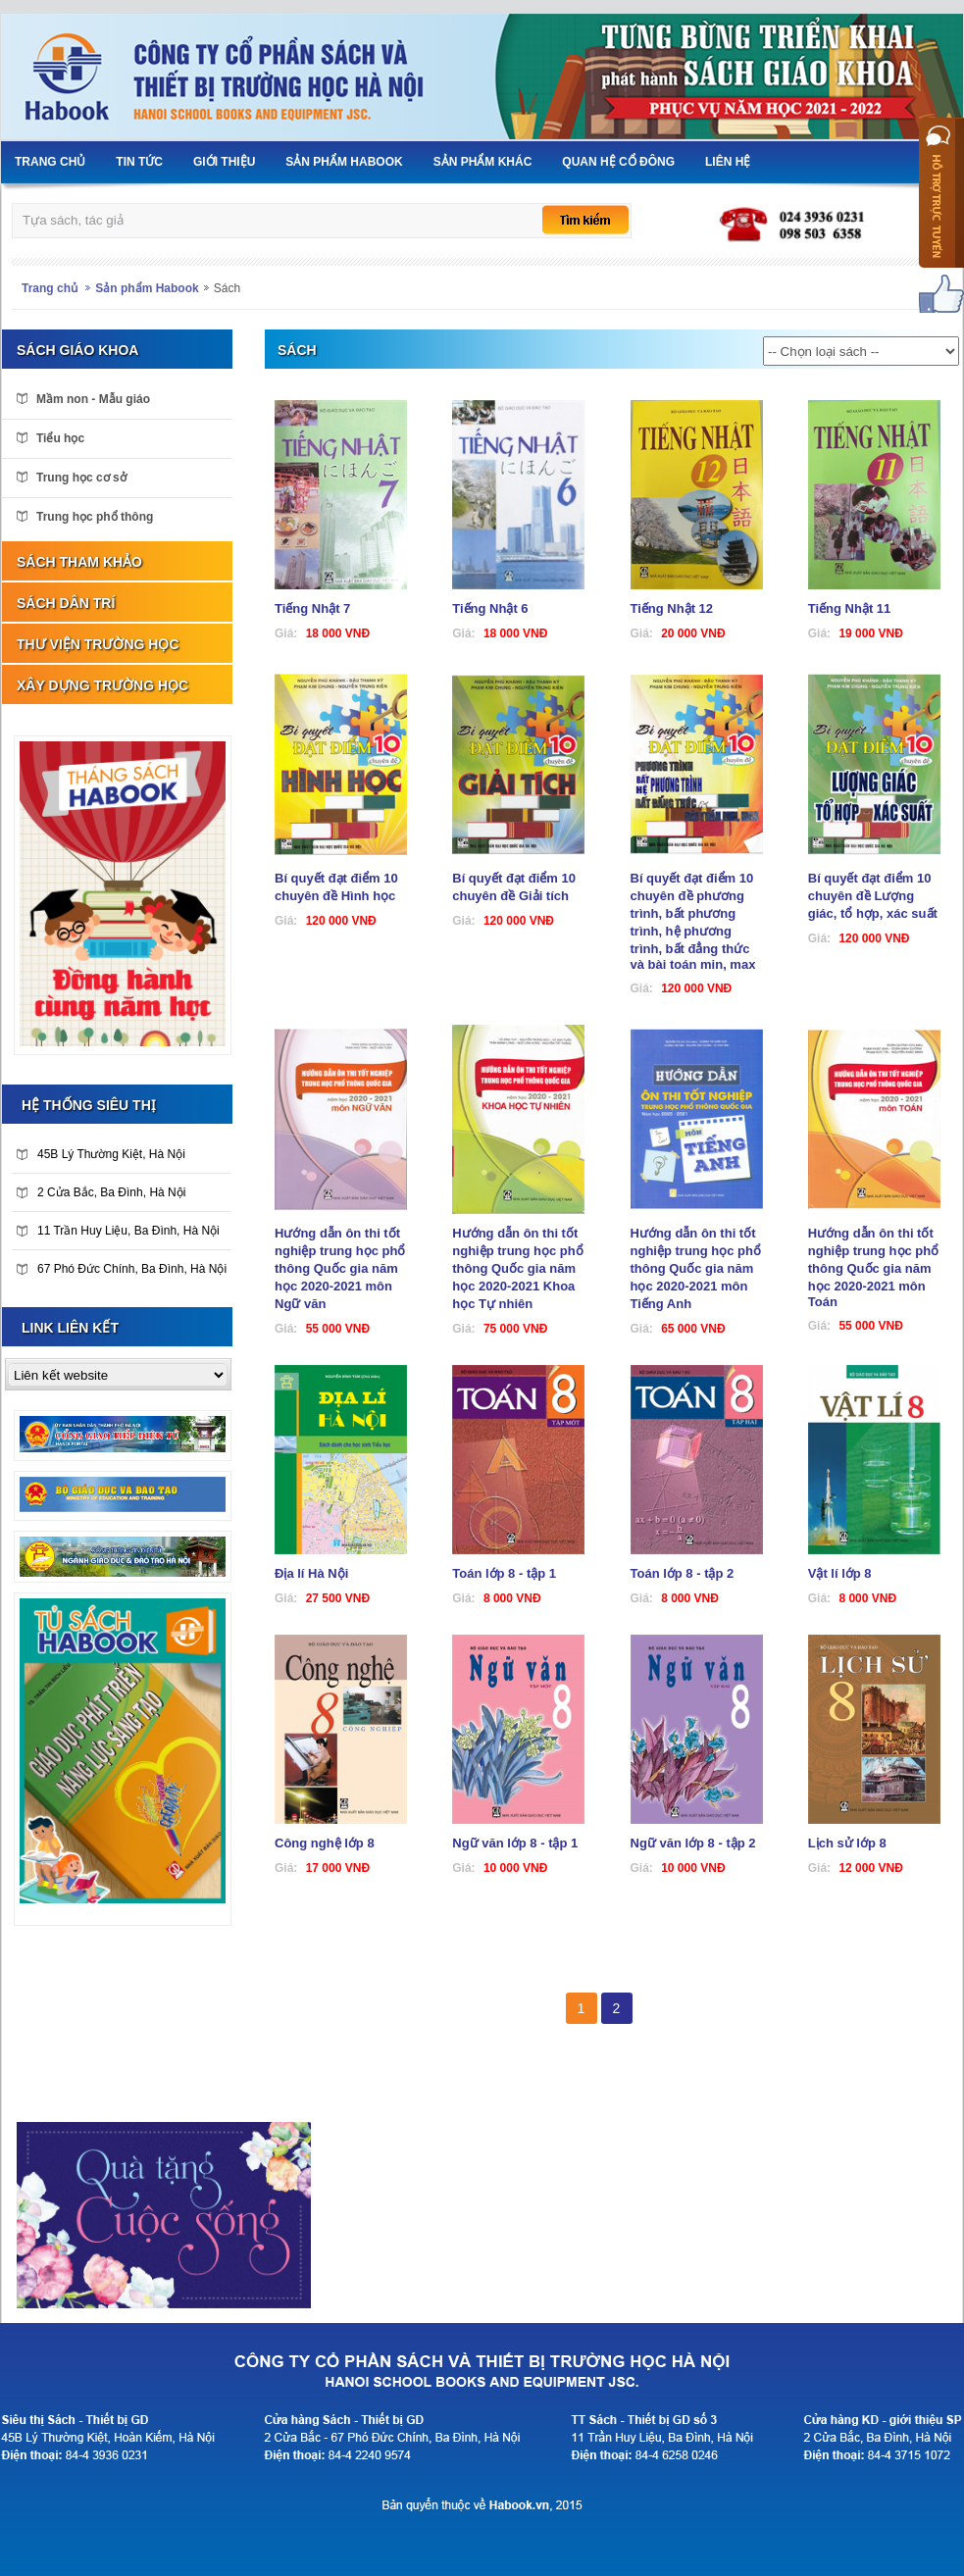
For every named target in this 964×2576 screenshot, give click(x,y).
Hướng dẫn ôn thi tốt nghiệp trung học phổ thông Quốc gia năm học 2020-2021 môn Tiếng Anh (696, 1268)
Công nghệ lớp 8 (325, 1843)
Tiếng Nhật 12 (672, 608)
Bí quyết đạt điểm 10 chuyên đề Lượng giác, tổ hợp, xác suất (873, 896)
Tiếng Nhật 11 (849, 608)
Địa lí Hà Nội (311, 1573)
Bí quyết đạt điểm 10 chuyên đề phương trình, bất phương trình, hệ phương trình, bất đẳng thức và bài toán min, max (693, 921)
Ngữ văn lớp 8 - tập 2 (693, 1843)
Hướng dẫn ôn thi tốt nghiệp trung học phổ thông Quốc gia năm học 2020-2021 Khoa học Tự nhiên (517, 1268)
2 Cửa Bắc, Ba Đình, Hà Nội (101, 1192)
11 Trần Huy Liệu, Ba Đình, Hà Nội (118, 1230)
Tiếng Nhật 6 (490, 608)
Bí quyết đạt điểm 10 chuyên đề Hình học (336, 887)
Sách (227, 288)
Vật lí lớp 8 (840, 1573)
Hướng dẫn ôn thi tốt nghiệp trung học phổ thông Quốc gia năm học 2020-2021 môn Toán (873, 1267)
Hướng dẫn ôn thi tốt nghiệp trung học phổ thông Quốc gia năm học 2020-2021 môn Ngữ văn (340, 1268)
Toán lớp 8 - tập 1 (504, 1573)
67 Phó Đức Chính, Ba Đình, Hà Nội (122, 1269)
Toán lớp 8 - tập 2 (683, 1573)
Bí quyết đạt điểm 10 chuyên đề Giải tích (514, 887)
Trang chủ (49, 288)
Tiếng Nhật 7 (312, 608)
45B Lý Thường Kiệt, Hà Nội (101, 1154)
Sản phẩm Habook (146, 288)
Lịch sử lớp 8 (847, 1843)
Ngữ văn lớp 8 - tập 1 (515, 1843)
